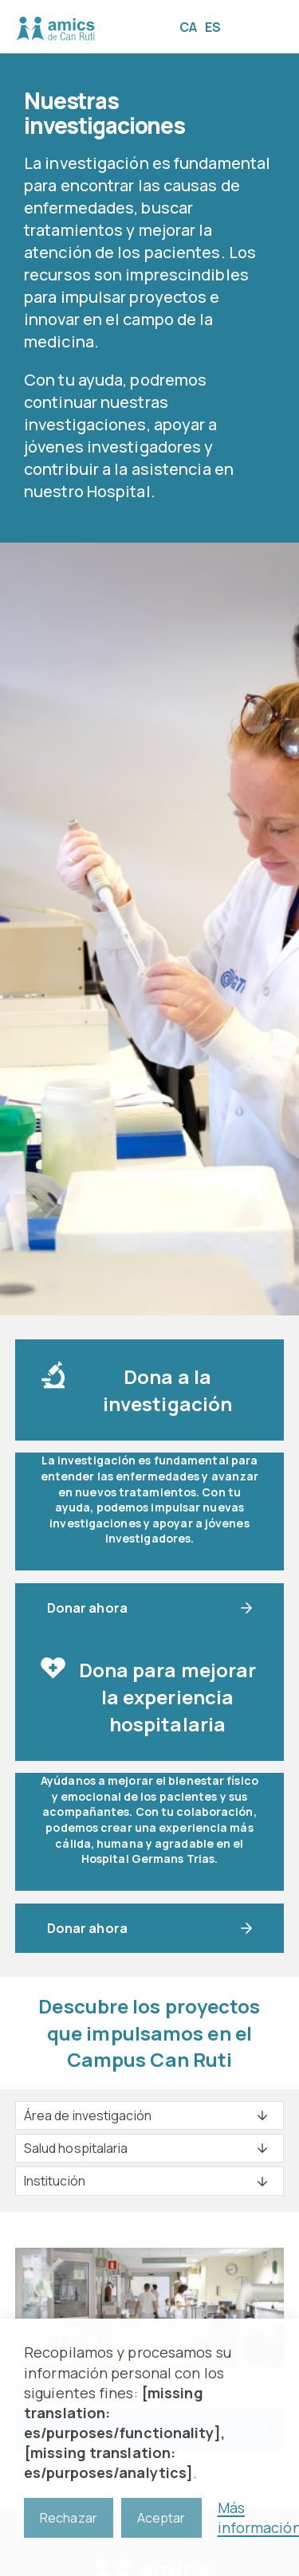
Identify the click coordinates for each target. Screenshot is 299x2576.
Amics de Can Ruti (55, 28)
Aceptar (161, 2518)
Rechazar (68, 2518)
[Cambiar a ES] (217, 26)
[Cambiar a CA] (192, 26)
